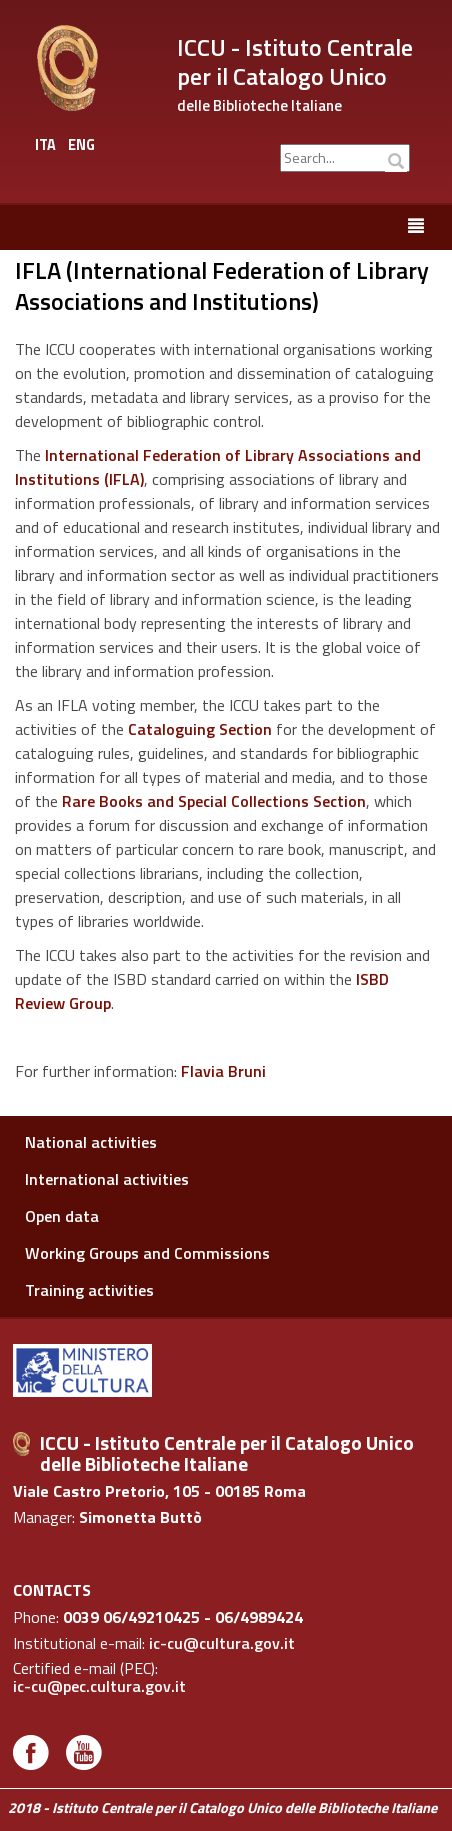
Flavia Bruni (223, 1071)
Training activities (89, 1290)
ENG (81, 145)
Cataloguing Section (200, 729)
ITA (45, 145)
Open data (62, 1216)
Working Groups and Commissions (147, 1253)
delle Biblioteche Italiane (259, 105)
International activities (107, 1179)
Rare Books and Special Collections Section (214, 801)
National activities (91, 1142)
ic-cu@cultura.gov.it (222, 1644)
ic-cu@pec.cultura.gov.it (99, 1687)
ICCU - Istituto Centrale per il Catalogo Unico (295, 61)
